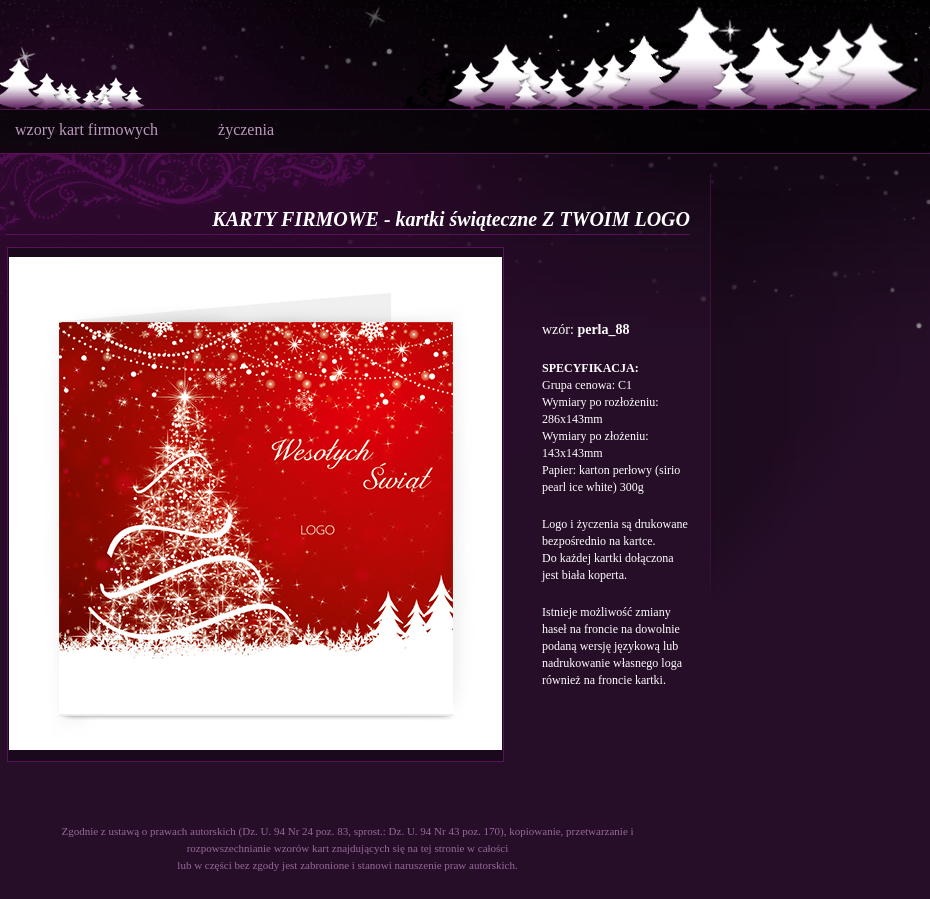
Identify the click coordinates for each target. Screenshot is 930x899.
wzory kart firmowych (86, 129)
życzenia (246, 129)
